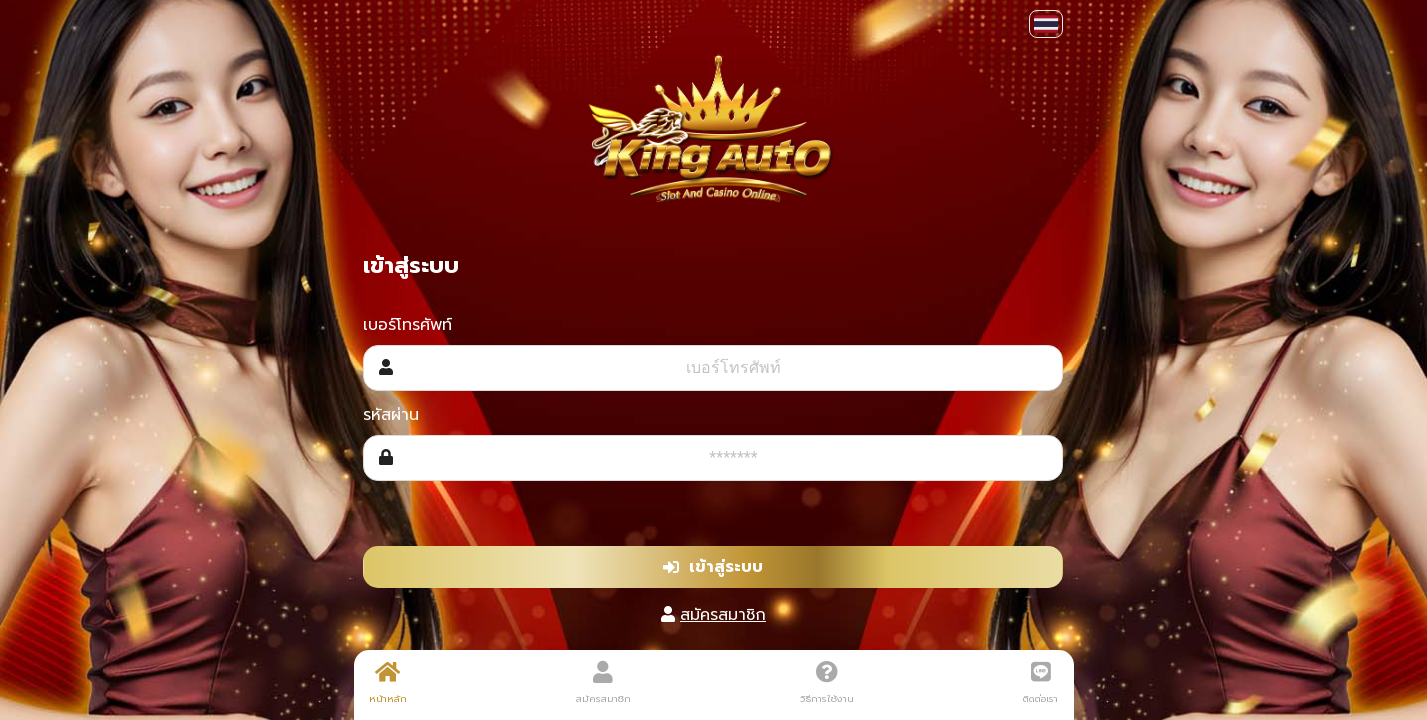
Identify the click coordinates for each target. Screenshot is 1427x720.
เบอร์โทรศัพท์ (407, 325)
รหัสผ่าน (391, 415)
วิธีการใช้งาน (827, 683)
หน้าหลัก (388, 683)
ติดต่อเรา (1040, 683)
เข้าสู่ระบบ (713, 567)
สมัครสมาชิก (723, 615)
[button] (1046, 24)
